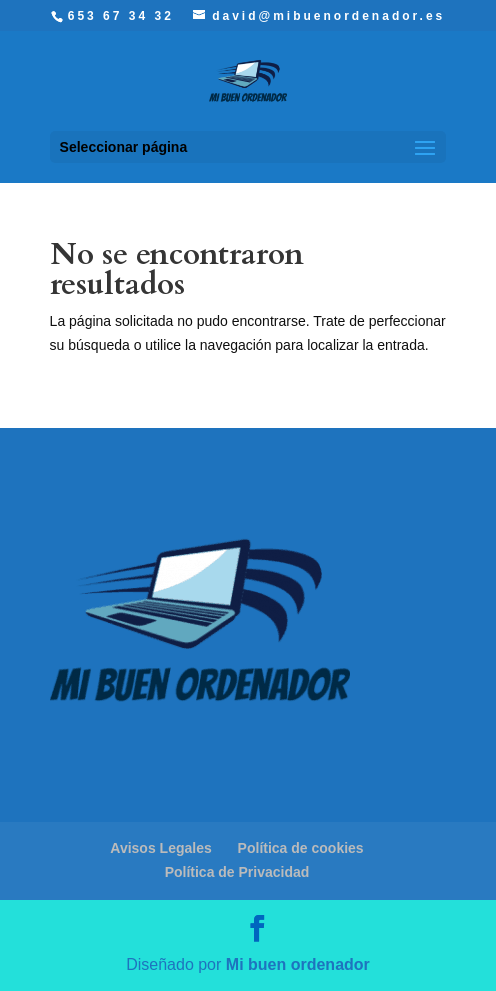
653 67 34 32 (121, 16)
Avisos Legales (160, 848)
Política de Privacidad (237, 872)
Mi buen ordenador (298, 964)
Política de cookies (301, 848)
